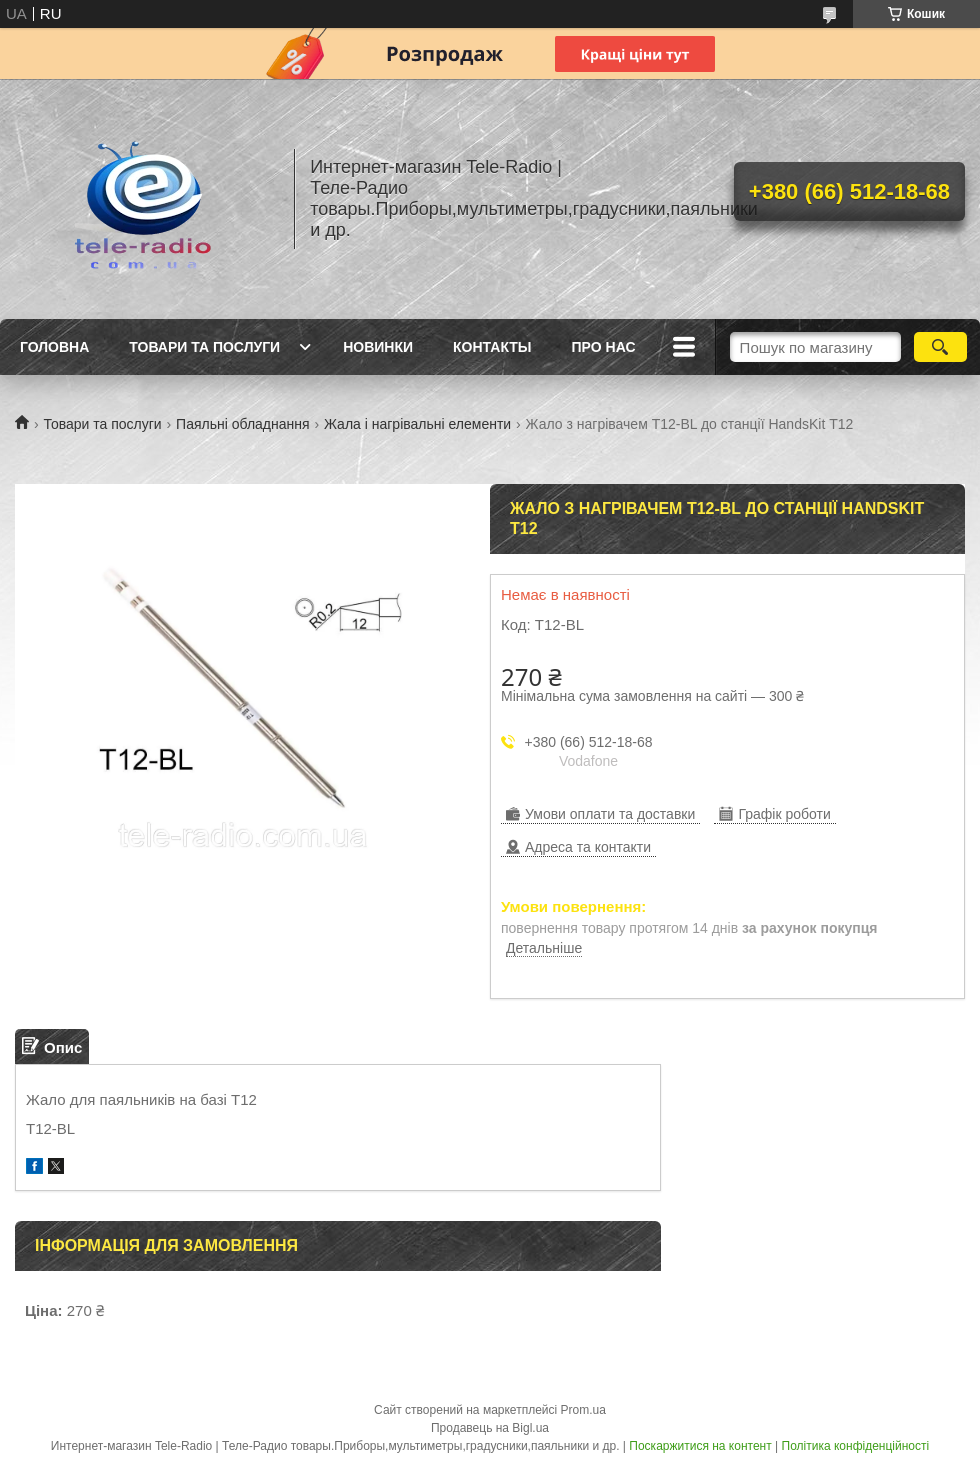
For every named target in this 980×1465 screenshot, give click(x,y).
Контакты (492, 347)
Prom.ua (583, 1410)
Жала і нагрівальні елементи (417, 424)
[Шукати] (940, 347)
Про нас (604, 347)
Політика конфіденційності (856, 1446)
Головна (54, 347)
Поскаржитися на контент (700, 1446)
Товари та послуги (204, 347)
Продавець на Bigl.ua (490, 1428)
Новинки (378, 347)
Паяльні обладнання (243, 424)
